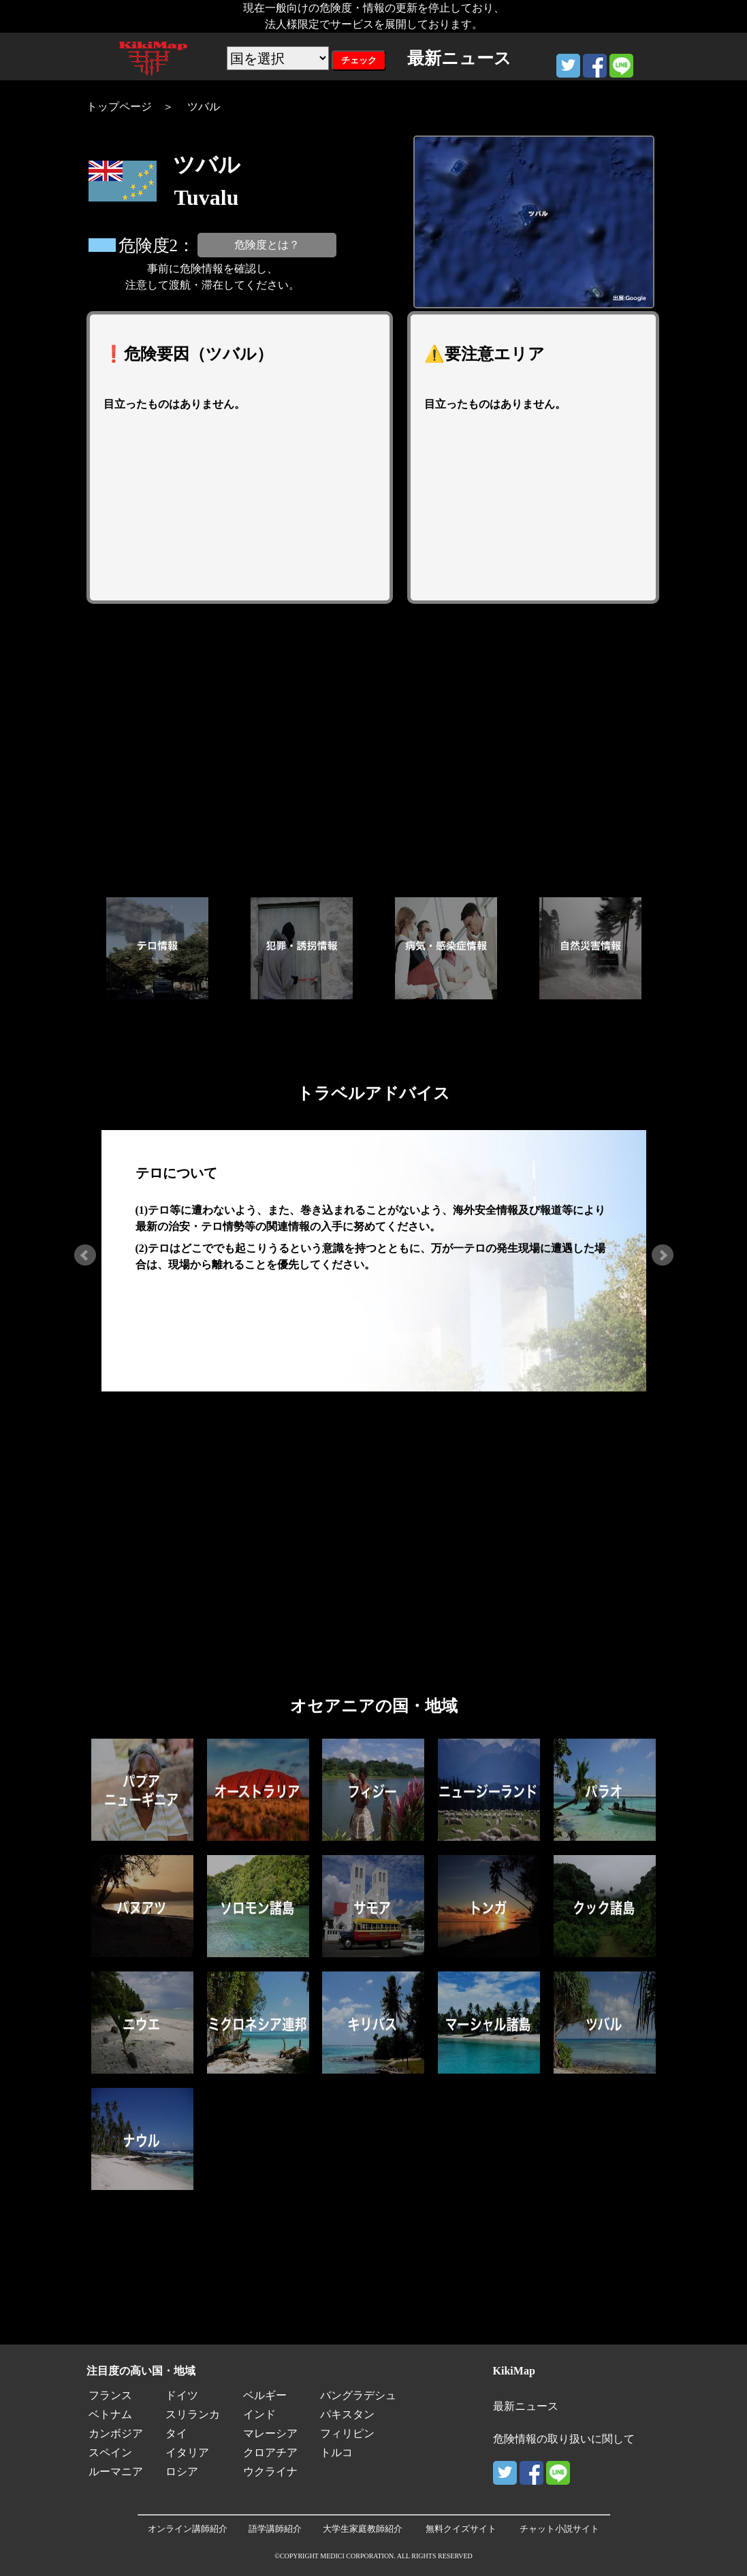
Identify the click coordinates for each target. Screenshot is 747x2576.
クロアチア (270, 2452)
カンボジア (116, 2433)
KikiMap (514, 2371)
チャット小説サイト (559, 2529)
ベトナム (110, 2414)
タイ (176, 2433)
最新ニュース (525, 2406)
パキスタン (347, 2414)
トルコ (336, 2452)
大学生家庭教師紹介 (362, 2529)
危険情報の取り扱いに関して (564, 2439)
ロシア (181, 2471)
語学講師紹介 (275, 2529)
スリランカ (192, 2414)
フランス (110, 2395)
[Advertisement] (373, 750)
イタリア (187, 2452)
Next (662, 1255)
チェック (359, 60)
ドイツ (181, 2395)
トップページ (119, 106)
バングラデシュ (358, 2395)
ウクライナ (270, 2471)
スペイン (110, 2452)
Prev (85, 1255)
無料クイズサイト (461, 2529)
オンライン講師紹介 (187, 2529)
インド (259, 2414)
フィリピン (347, 2433)
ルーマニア (116, 2471)
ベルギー (265, 2395)
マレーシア (270, 2433)
